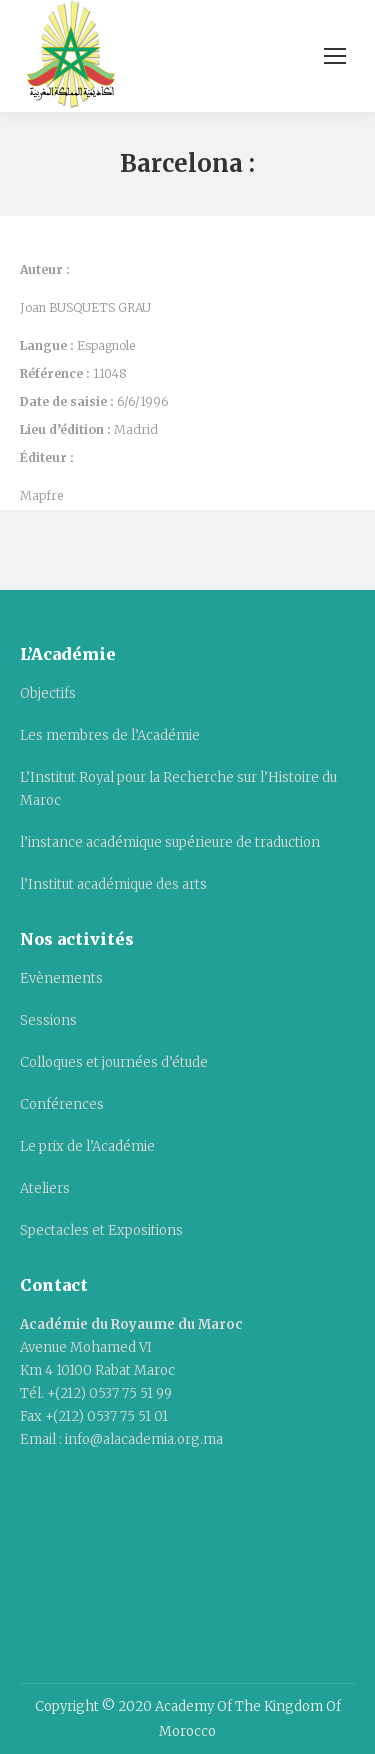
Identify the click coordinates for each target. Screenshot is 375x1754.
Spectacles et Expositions (101, 1230)
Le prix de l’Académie (87, 1146)
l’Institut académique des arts (113, 884)
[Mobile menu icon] (335, 56)
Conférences (62, 1104)
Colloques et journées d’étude (114, 1062)
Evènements (61, 978)
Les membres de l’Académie (110, 735)
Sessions (48, 1020)
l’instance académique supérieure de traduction (170, 842)
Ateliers (45, 1188)
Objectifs (48, 693)
